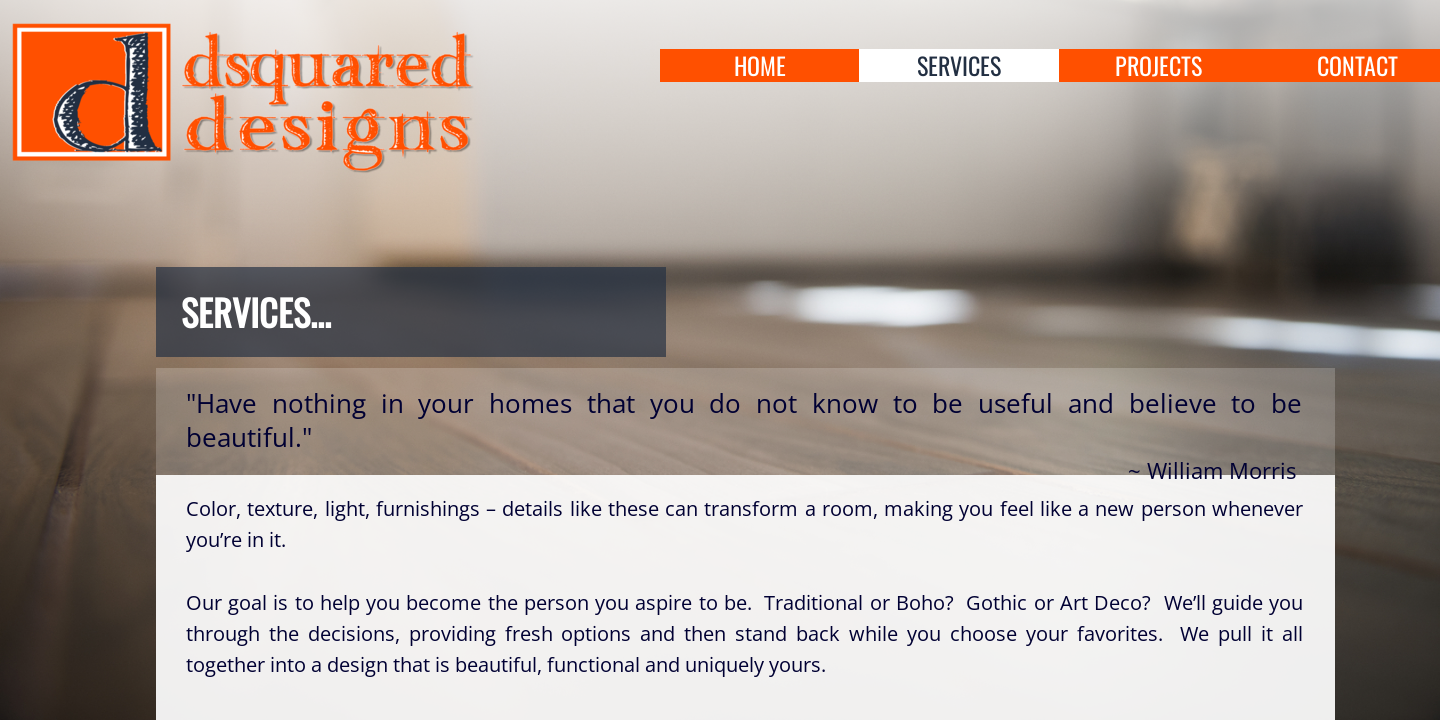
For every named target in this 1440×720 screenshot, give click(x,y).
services (959, 65)
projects (1158, 65)
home (760, 65)
